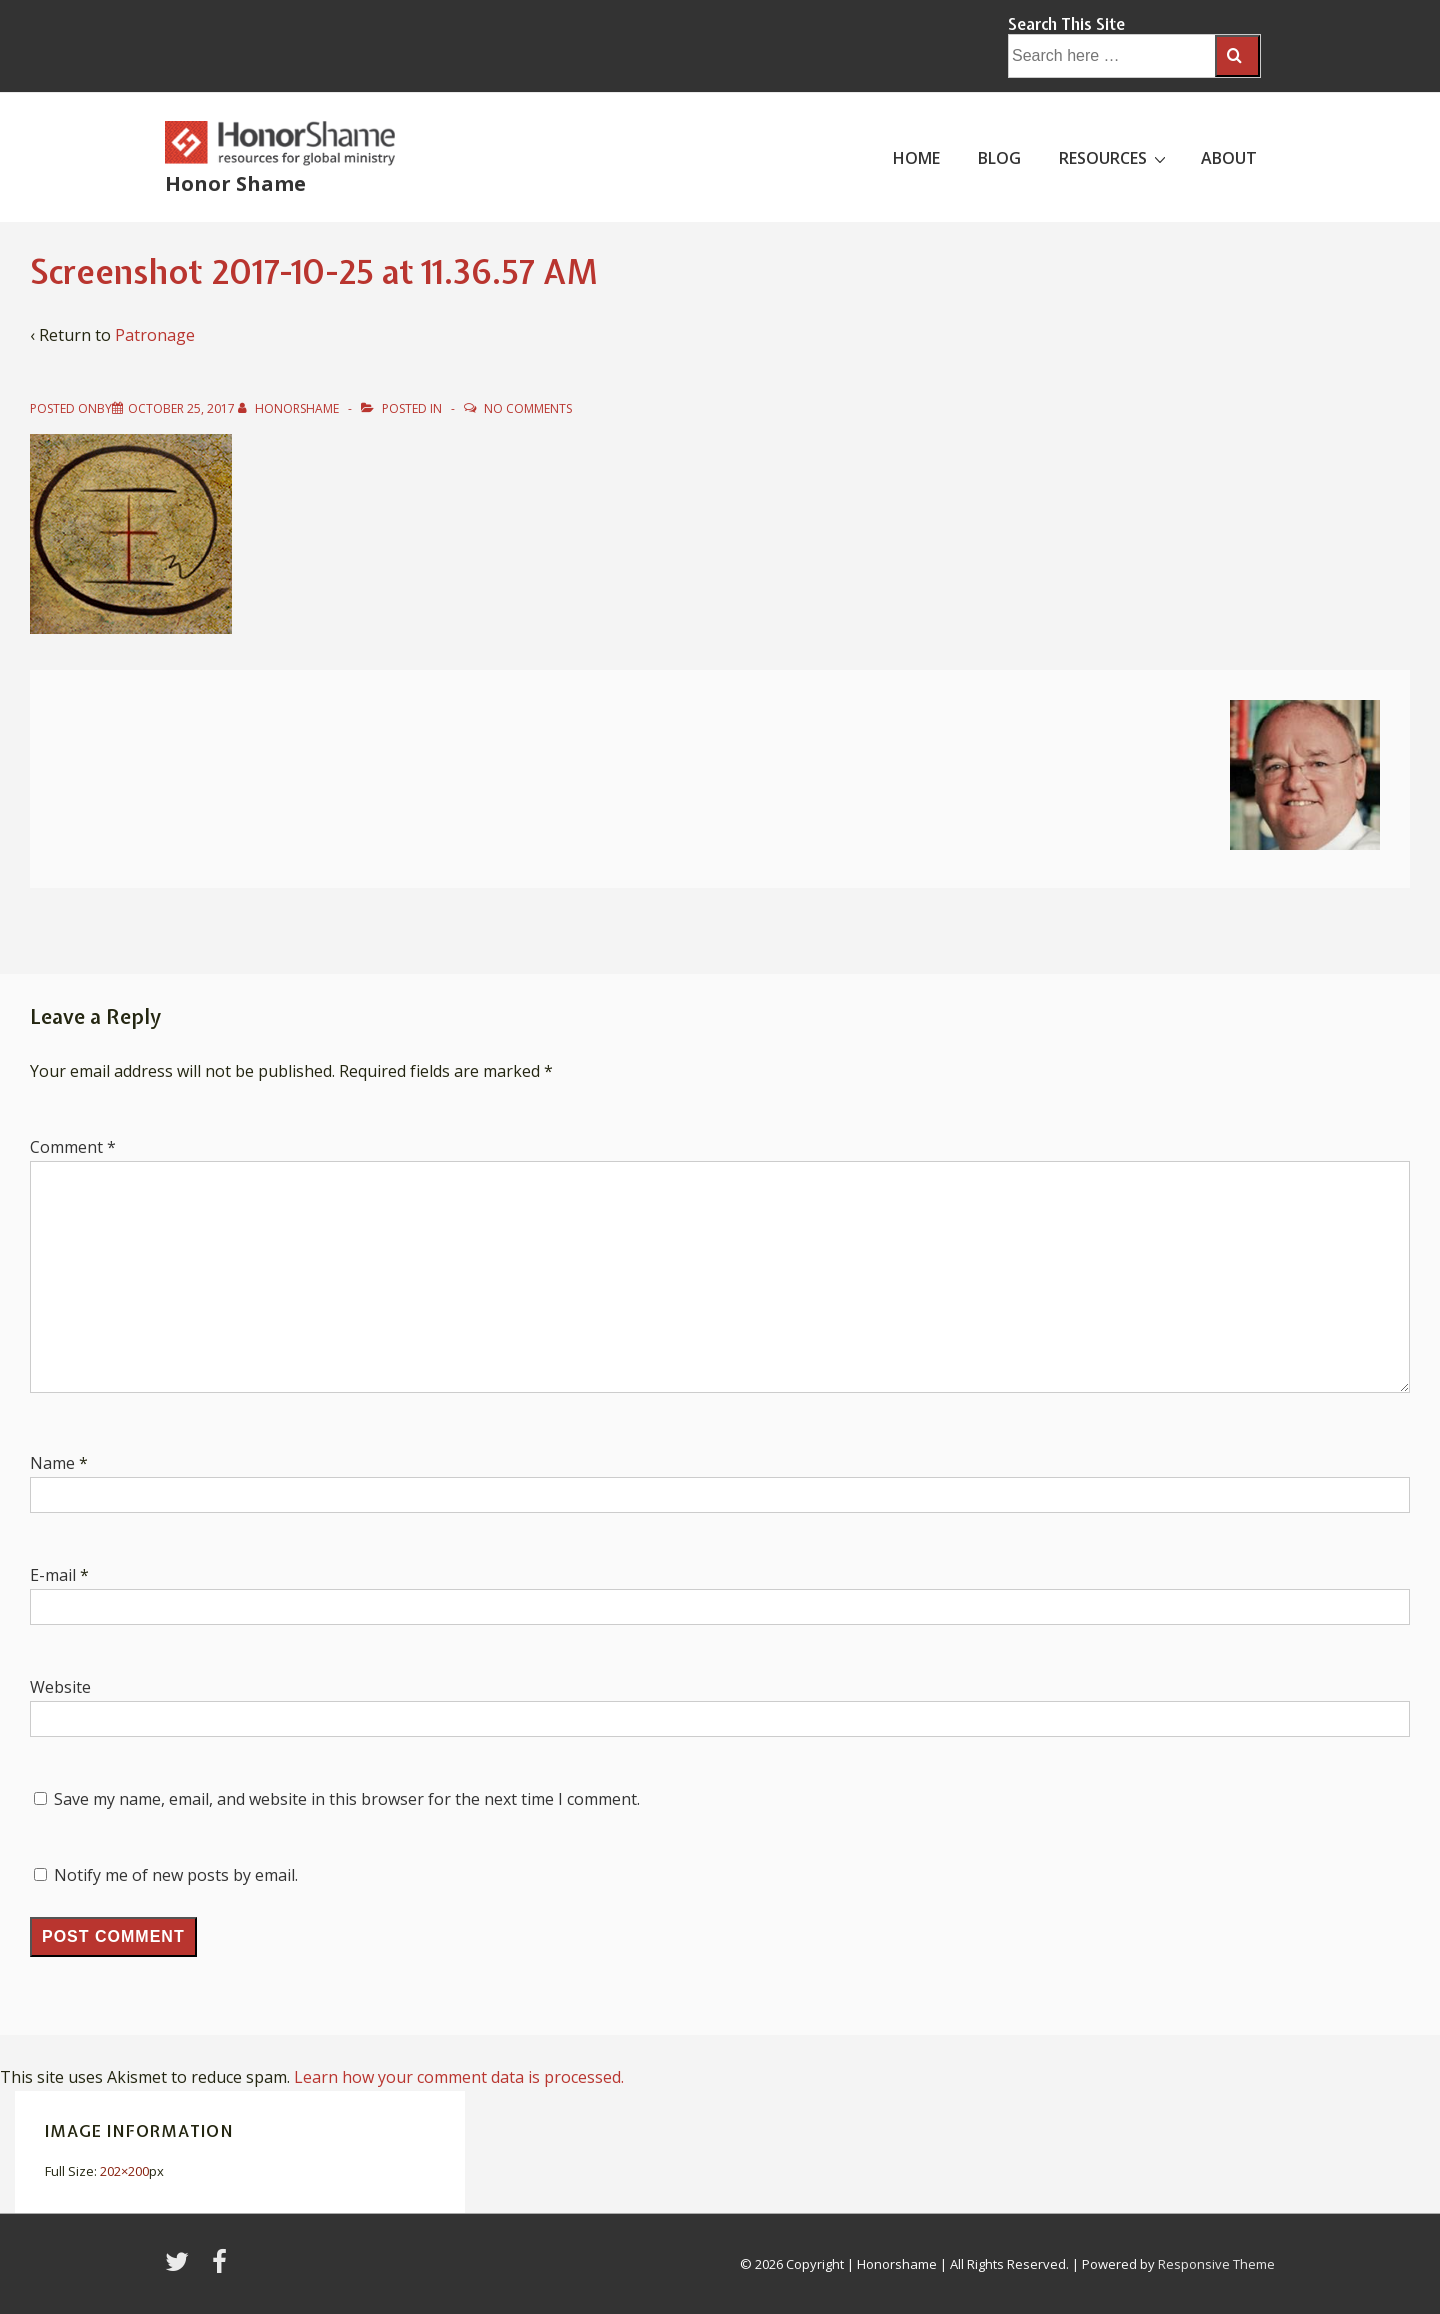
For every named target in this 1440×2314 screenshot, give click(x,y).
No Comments (528, 408)
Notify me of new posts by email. (176, 1875)
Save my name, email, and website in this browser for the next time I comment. (347, 1799)
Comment (73, 1147)
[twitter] (181, 2268)
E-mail (53, 1575)
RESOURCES (1115, 157)
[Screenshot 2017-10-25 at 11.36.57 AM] (181, 408)
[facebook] (222, 2268)
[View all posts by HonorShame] (290, 408)
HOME (916, 158)
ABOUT (1229, 158)
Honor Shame (235, 183)
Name (52, 1463)
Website (60, 1687)
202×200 (124, 2171)
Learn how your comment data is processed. (459, 2077)
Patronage (155, 335)
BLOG (999, 158)
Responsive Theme (1216, 2264)
